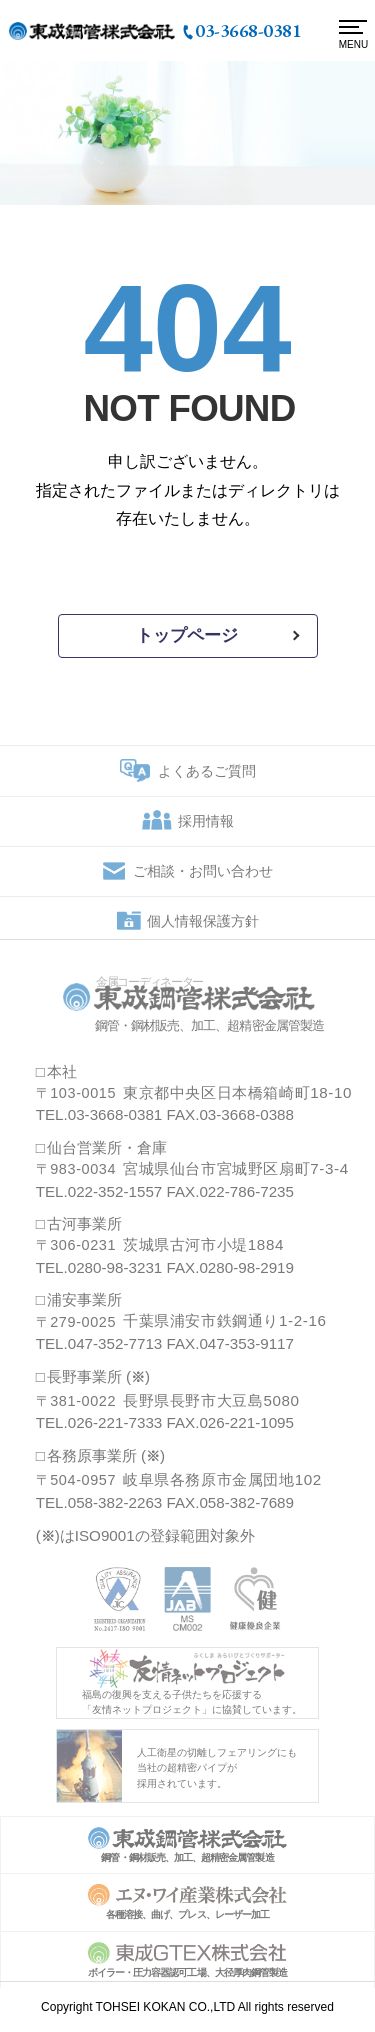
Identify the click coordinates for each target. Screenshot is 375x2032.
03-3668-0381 (248, 30)
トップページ (187, 635)
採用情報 (206, 830)
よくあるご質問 (207, 779)
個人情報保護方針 (203, 930)
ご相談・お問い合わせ (203, 880)
